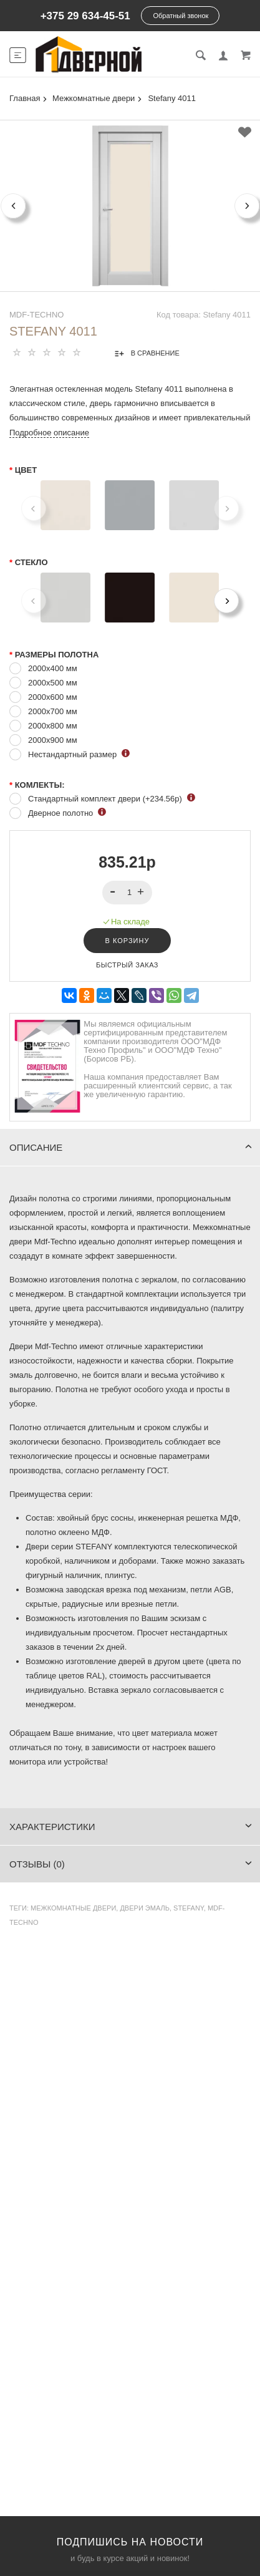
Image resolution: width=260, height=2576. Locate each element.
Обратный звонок (180, 15)
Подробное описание (49, 432)
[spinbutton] (127, 892)
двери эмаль (145, 1908)
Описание (130, 1147)
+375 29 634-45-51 (85, 16)
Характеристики (130, 1826)
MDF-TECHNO (36, 314)
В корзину (127, 940)
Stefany (188, 1908)
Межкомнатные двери (73, 1908)
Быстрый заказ (127, 965)
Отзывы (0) (130, 1864)
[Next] (226, 600)
